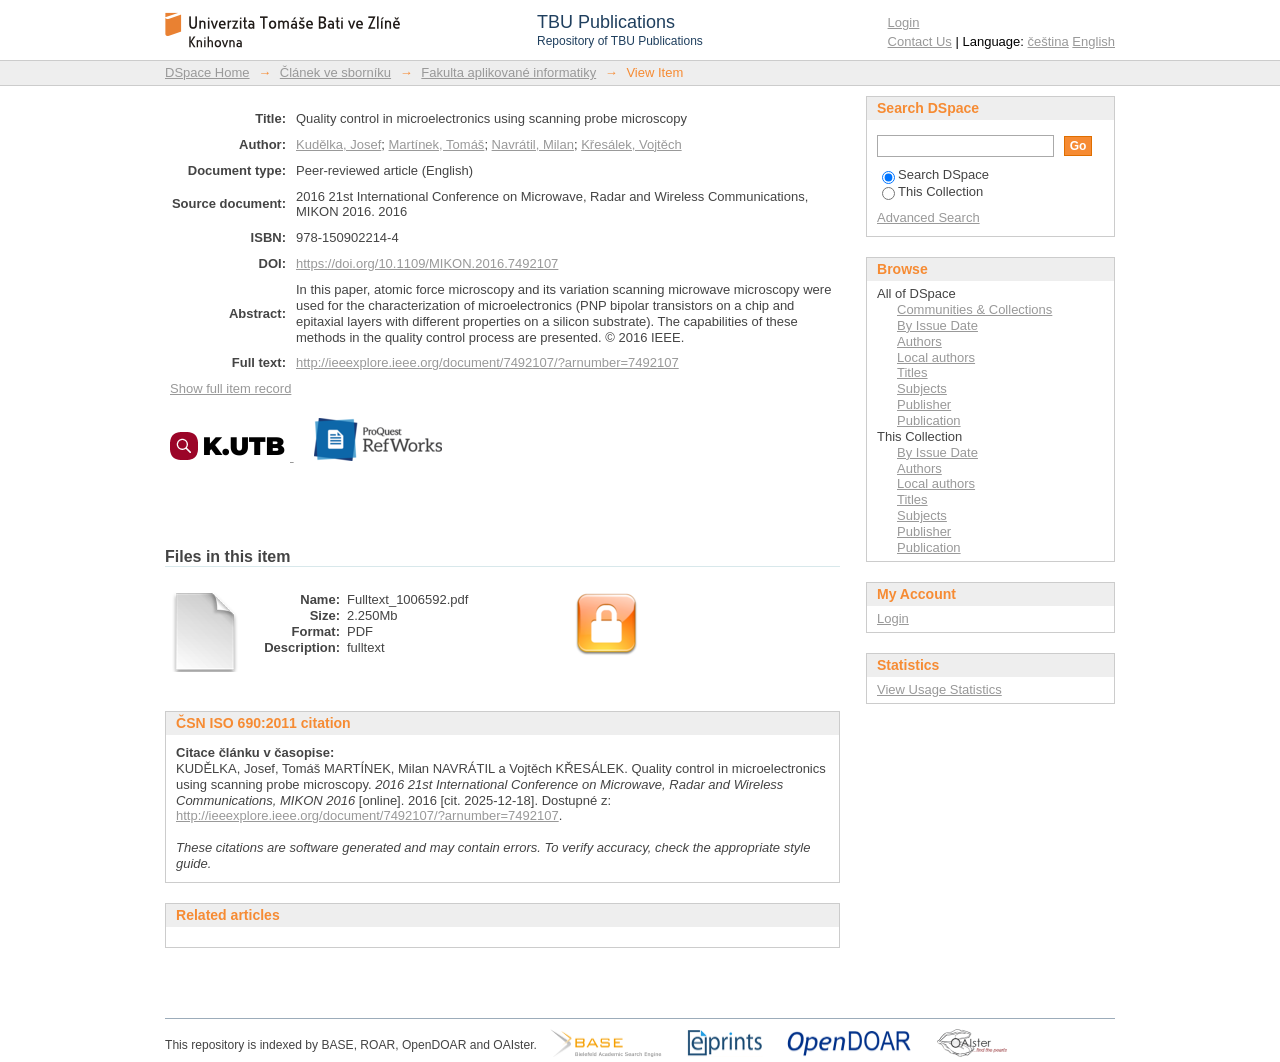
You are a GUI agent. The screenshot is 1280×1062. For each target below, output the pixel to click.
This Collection (932, 191)
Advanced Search (928, 217)
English (1093, 41)
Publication (929, 420)
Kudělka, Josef (338, 144)
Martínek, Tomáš (437, 144)
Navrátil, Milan (533, 144)
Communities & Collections (974, 309)
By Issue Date (937, 325)
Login (904, 22)
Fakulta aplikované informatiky (508, 72)
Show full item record (230, 388)
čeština (1048, 41)
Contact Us (920, 41)
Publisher (924, 404)
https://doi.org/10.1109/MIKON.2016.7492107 (427, 263)
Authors (919, 341)
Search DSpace (935, 174)
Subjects (922, 388)
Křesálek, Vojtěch (631, 144)
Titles (912, 372)
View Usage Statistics (939, 689)
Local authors (936, 357)
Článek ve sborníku (335, 72)
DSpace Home (207, 72)
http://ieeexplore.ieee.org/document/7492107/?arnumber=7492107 (487, 362)
